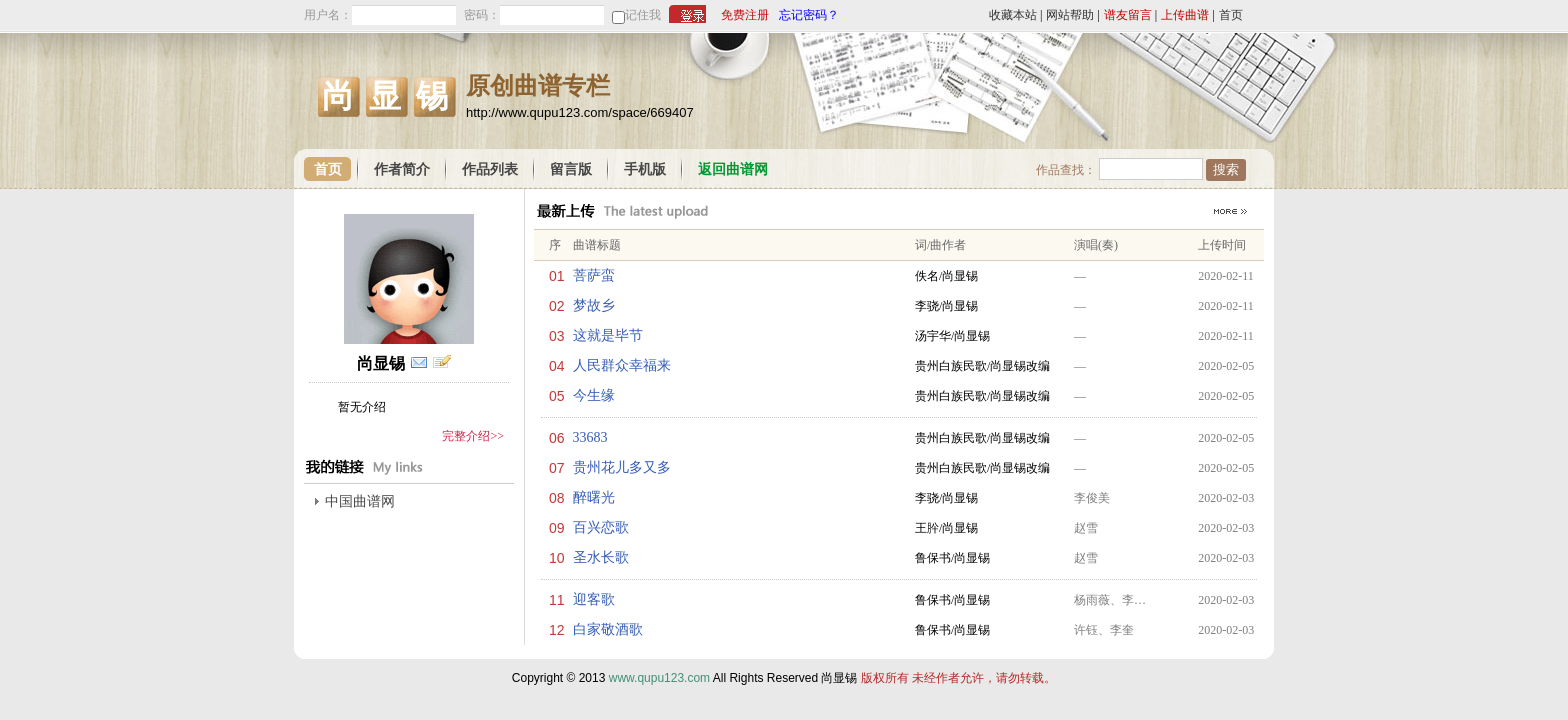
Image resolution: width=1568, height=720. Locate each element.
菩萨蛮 (594, 275)
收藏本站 (1013, 15)
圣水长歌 (601, 557)
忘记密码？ (809, 15)
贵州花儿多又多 (622, 467)
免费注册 (745, 15)
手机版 (645, 169)
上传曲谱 (1185, 15)
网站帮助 (1070, 15)
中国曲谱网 (360, 501)
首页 (1231, 15)
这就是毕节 (608, 335)
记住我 (643, 15)
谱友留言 (1128, 15)
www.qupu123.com (659, 678)
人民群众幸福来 (622, 365)
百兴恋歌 (601, 527)
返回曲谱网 (733, 169)
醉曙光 (594, 497)
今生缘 (594, 395)
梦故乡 (594, 305)
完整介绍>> (473, 436)
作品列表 (490, 169)
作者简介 (402, 169)
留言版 (571, 169)
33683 (590, 437)
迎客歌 (594, 599)
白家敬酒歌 (608, 629)
